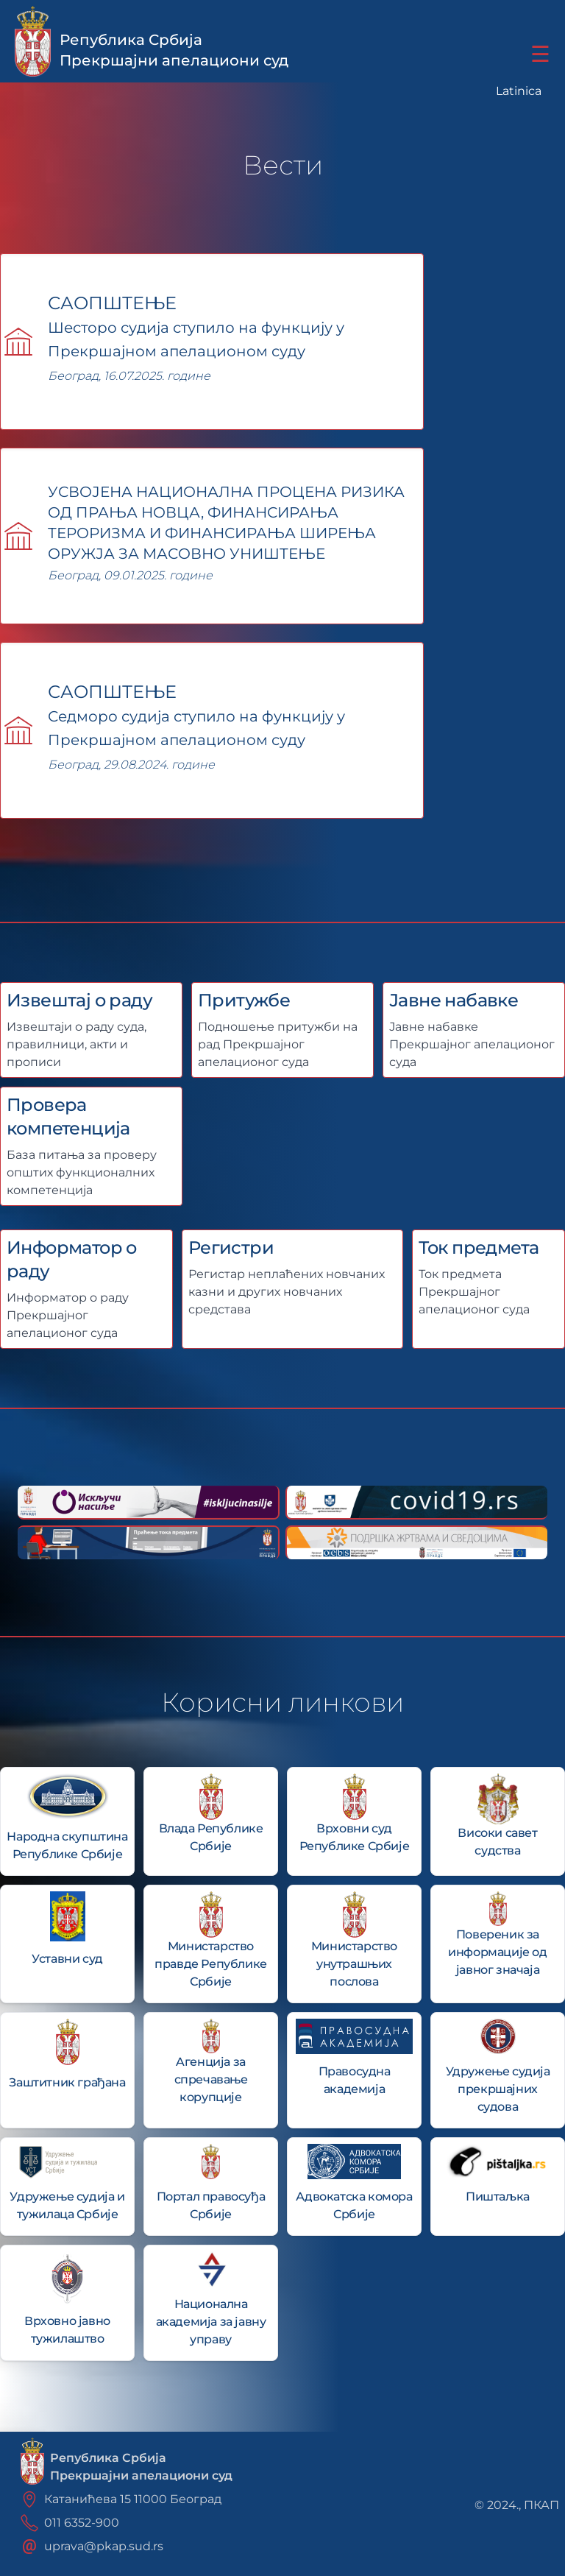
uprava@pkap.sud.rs (103, 2546)
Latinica (518, 91)
